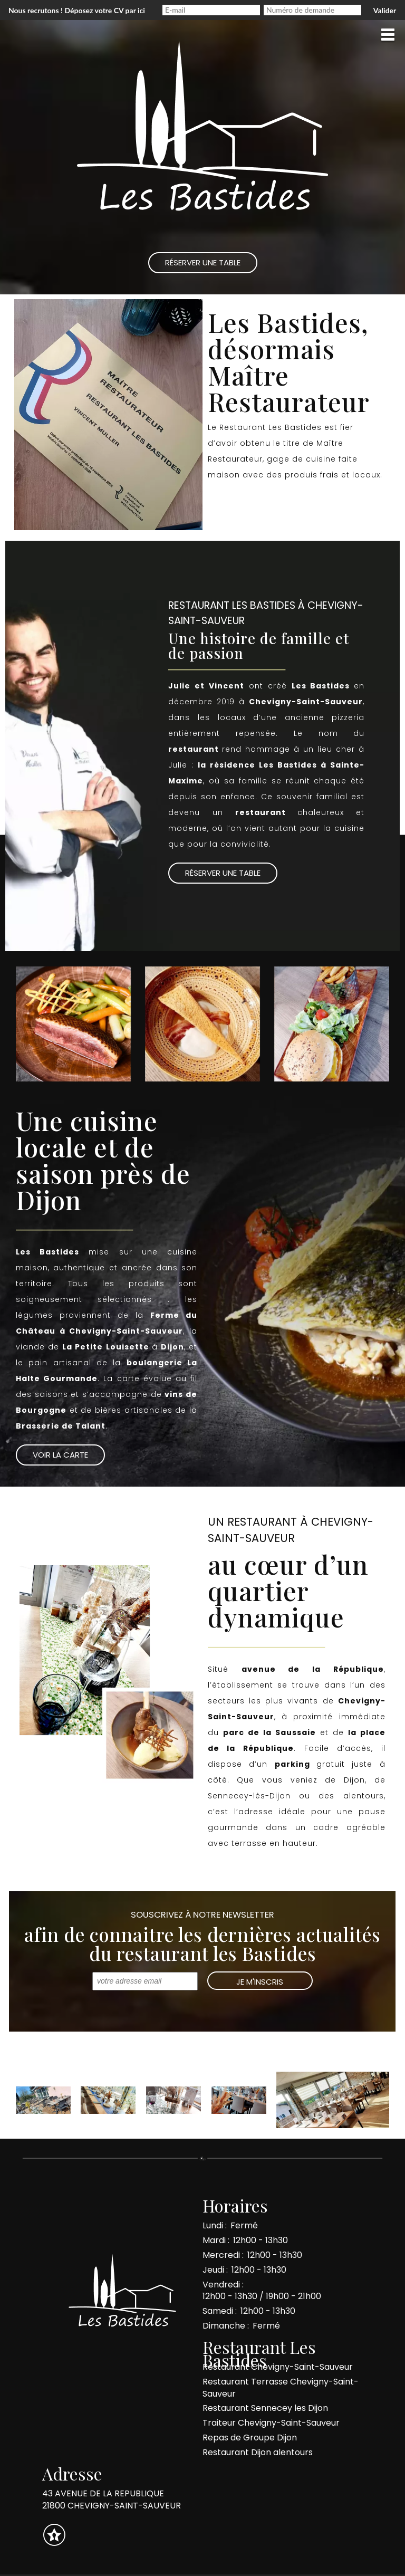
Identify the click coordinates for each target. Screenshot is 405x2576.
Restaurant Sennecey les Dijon (265, 2408)
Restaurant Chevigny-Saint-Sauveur (277, 2367)
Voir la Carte (60, 1454)
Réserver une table (262, 503)
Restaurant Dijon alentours (257, 2452)
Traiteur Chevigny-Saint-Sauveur (271, 2423)
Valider (384, 10)
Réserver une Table (202, 262)
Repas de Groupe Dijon (249, 2437)
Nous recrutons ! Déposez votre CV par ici (76, 10)
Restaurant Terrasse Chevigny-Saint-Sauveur (280, 2388)
